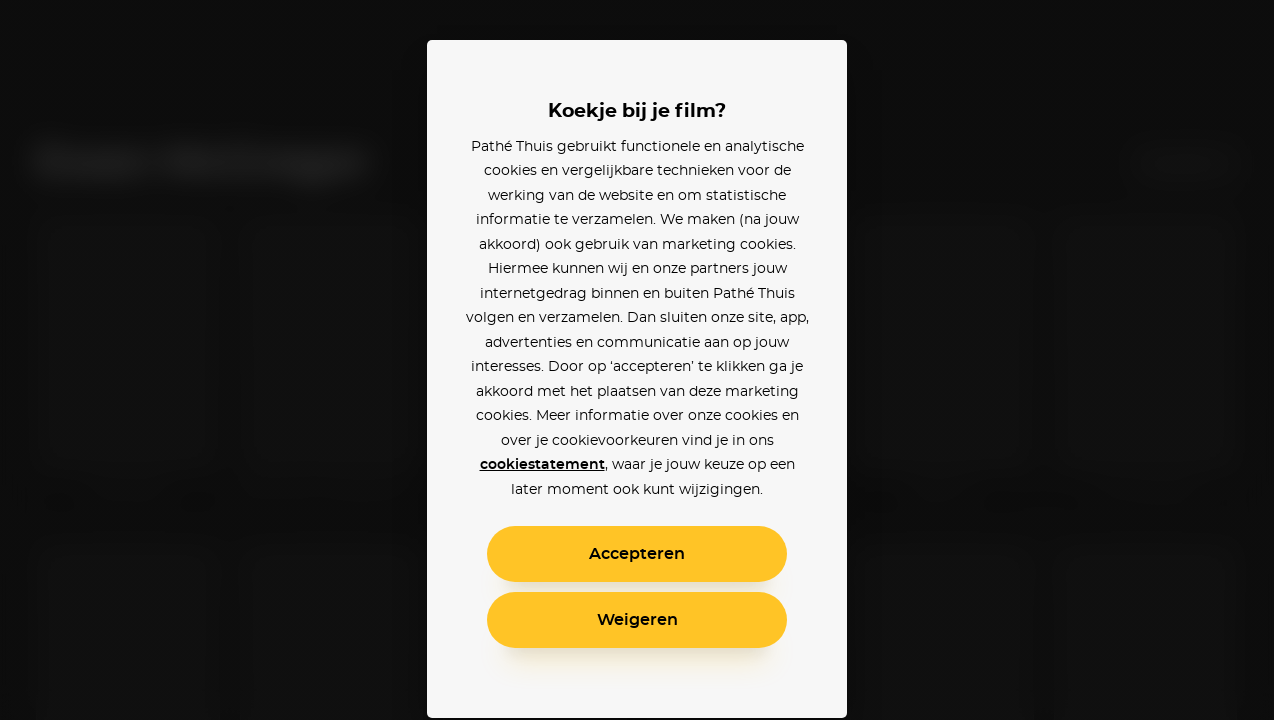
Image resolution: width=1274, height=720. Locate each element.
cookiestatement (542, 465)
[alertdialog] (637, 360)
